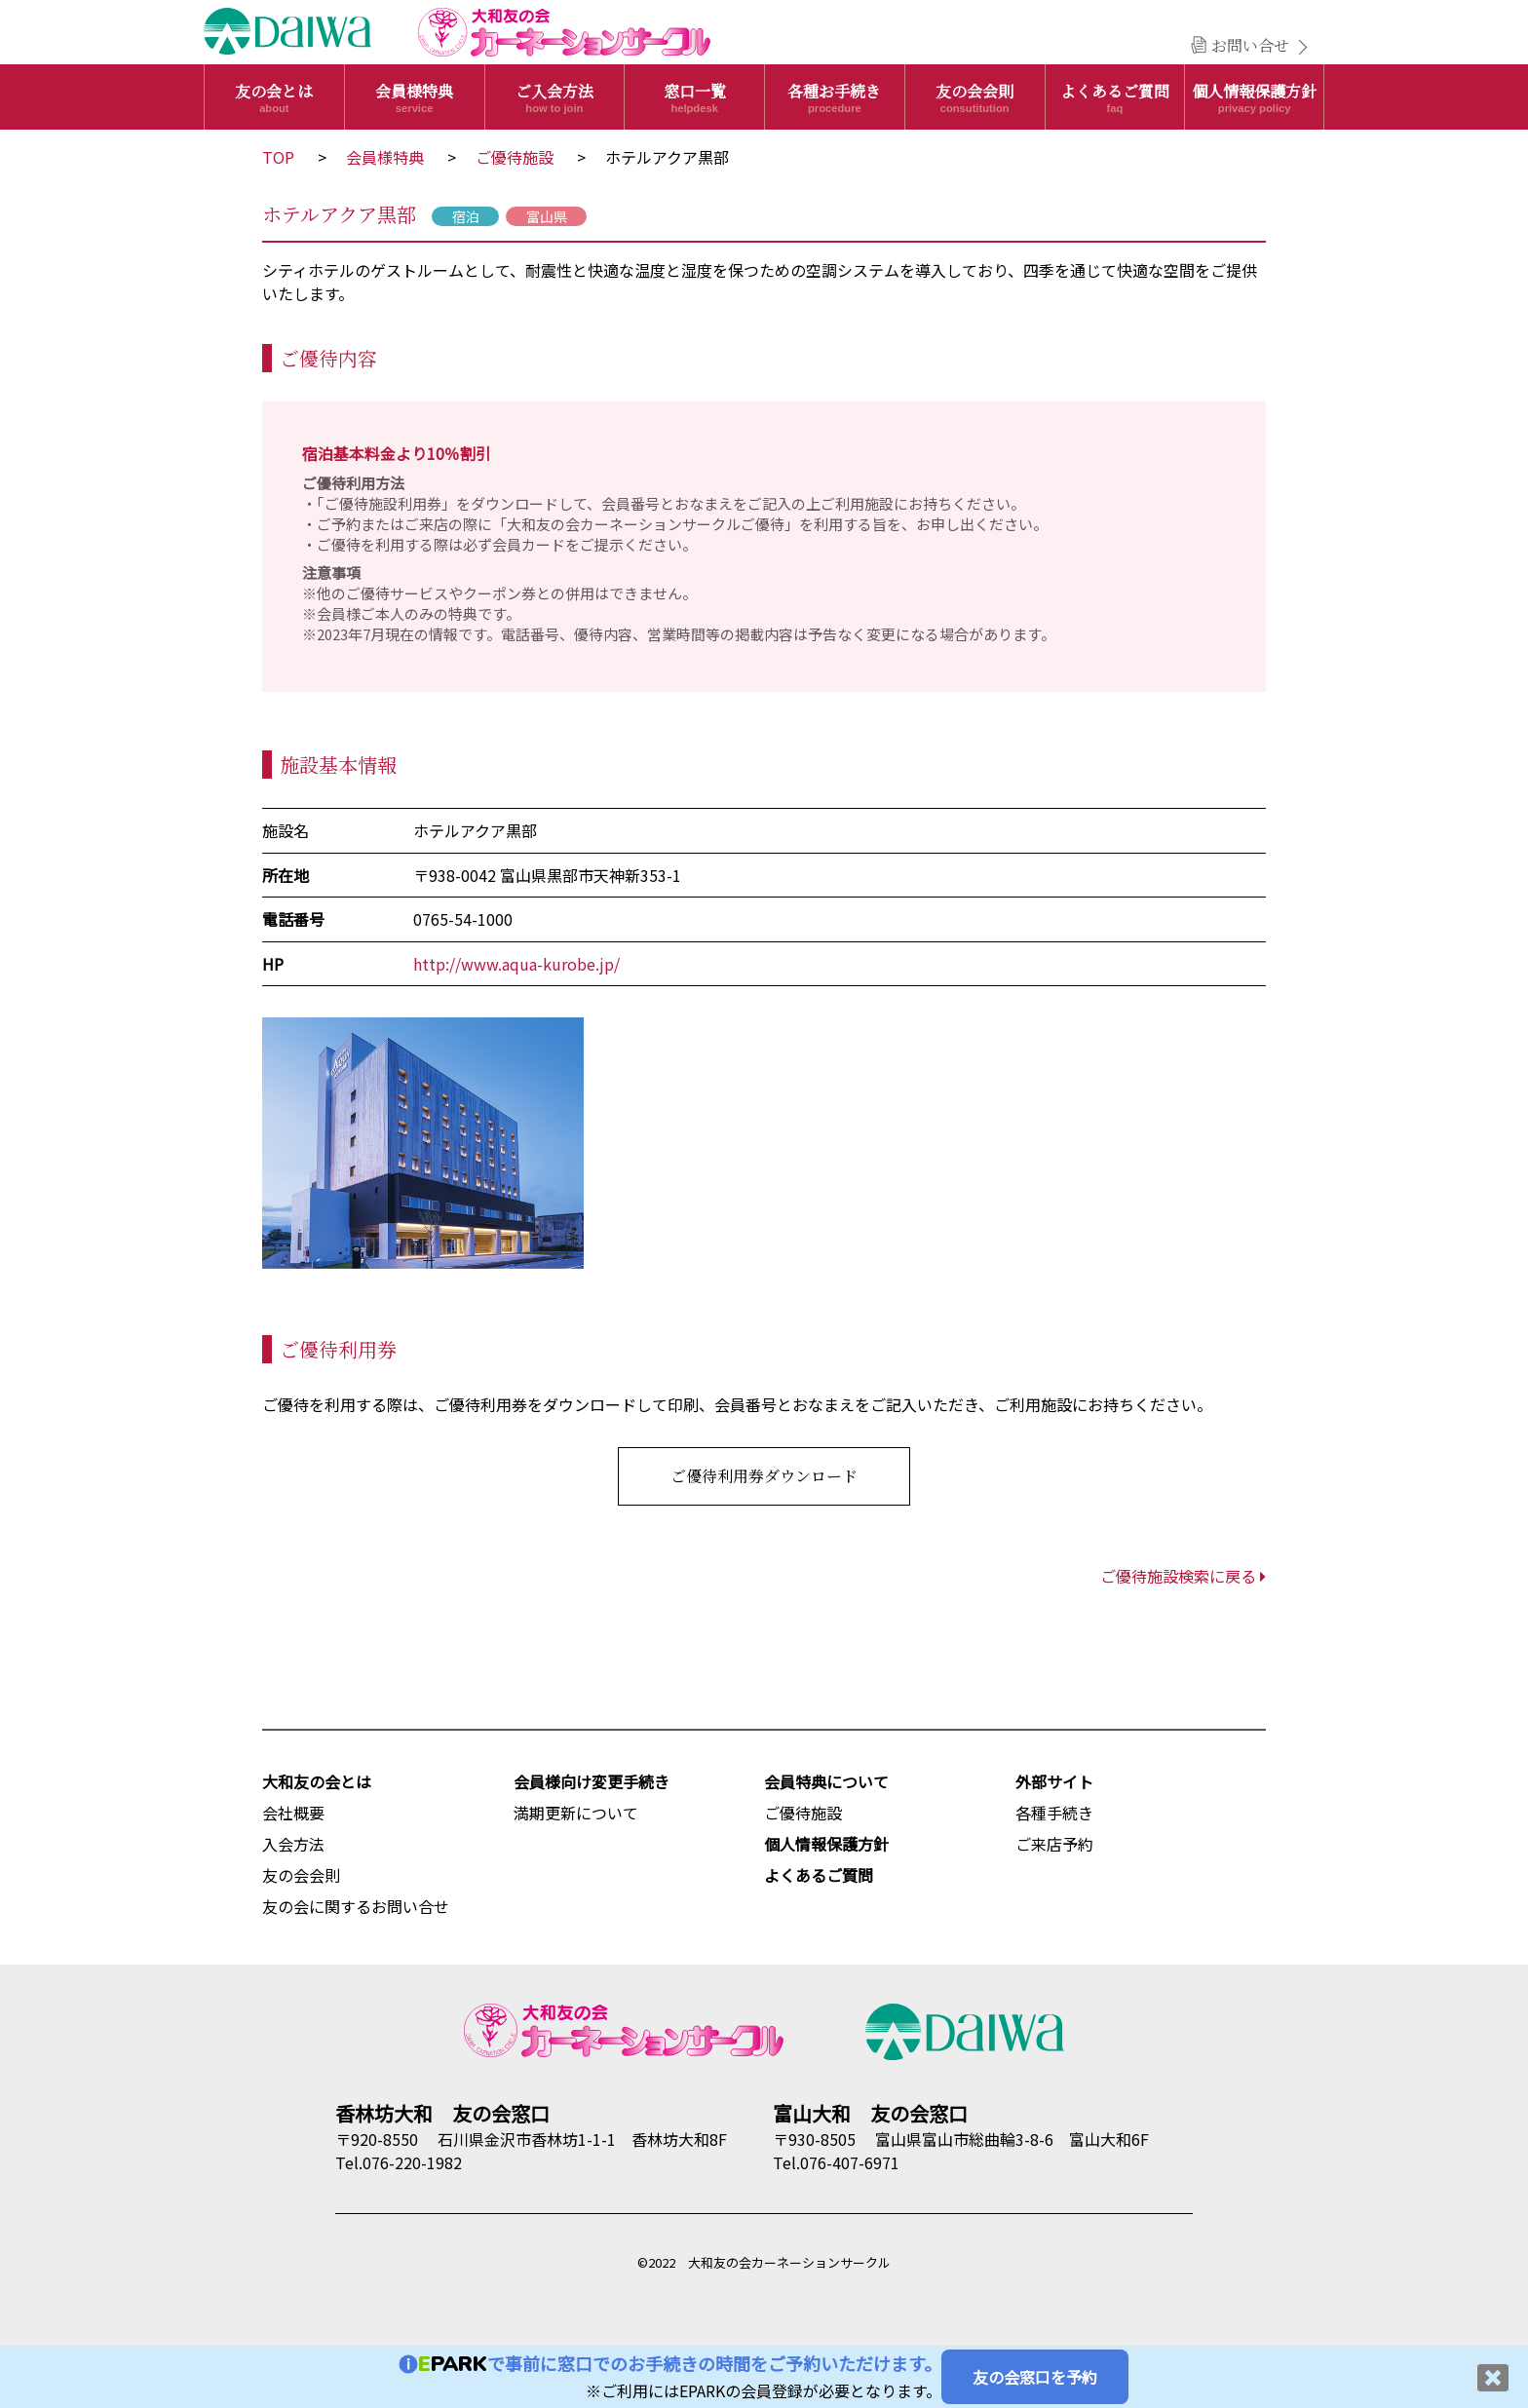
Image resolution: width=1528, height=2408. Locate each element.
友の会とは (274, 97)
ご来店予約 (1054, 1843)
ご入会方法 (555, 97)
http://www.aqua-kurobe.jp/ (516, 963)
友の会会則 (975, 97)
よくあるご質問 (1115, 97)
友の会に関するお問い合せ (355, 1906)
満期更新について (576, 1812)
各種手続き (1054, 1812)
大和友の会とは (316, 1781)
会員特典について (826, 1781)
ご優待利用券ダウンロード (764, 1476)
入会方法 (293, 1843)
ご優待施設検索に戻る (1183, 1575)
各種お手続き (834, 97)
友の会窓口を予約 (1035, 2377)
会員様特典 (414, 97)
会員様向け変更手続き (591, 1781)
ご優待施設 (515, 157)
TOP (278, 157)
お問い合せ (1250, 45)
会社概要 (293, 1812)
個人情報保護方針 (1254, 97)
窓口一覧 (694, 97)
